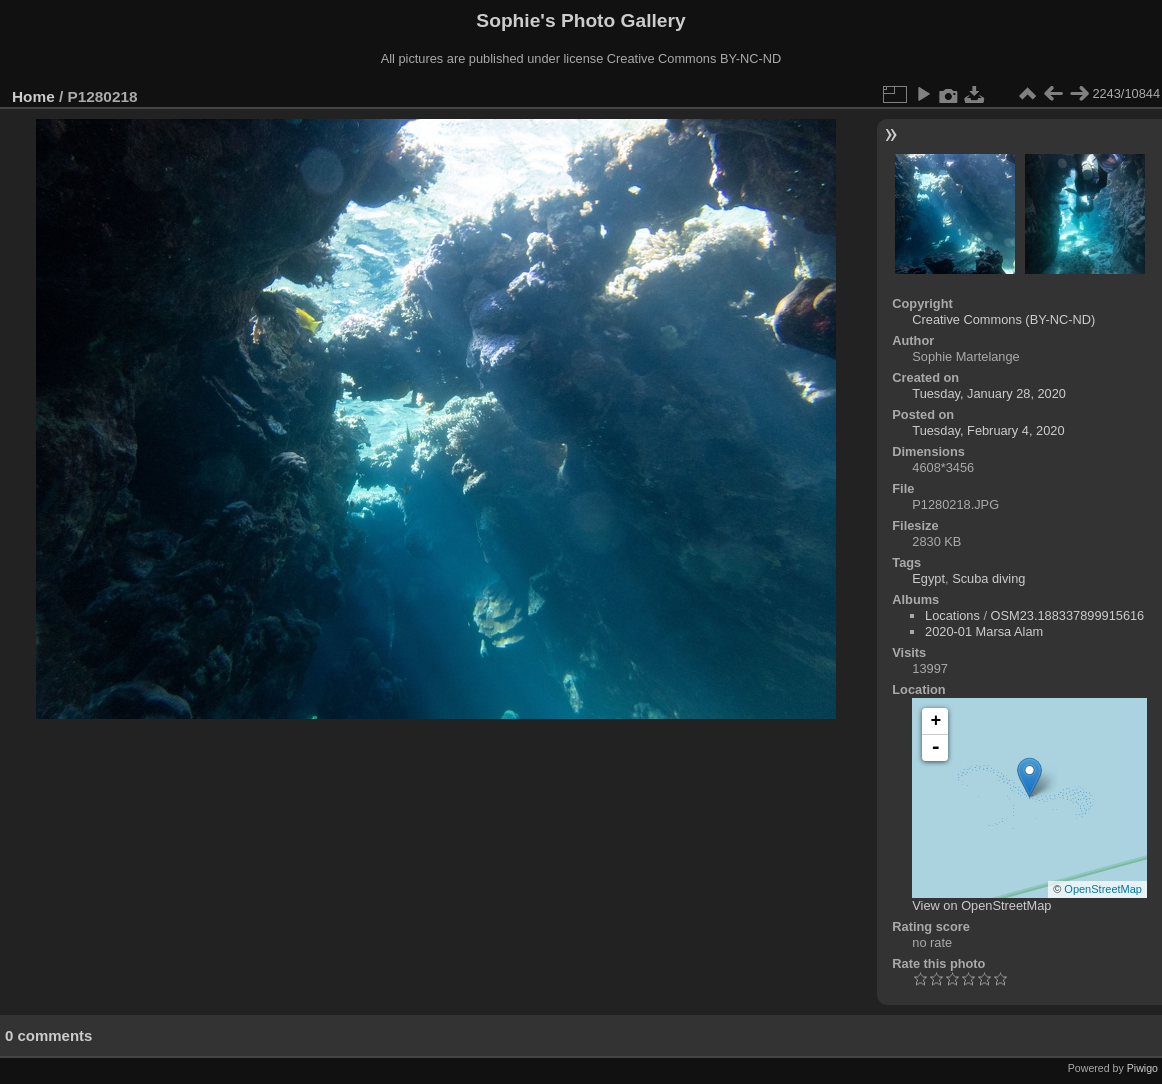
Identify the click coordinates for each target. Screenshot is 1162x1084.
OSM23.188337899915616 (1068, 615)
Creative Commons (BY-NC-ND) (1003, 319)
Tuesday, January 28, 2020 (989, 393)
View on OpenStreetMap (981, 905)
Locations (952, 615)
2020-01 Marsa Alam (984, 631)
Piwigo (1142, 1068)
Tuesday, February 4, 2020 (988, 430)
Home (33, 96)
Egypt (928, 578)
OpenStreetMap (1103, 889)
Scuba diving (988, 578)
